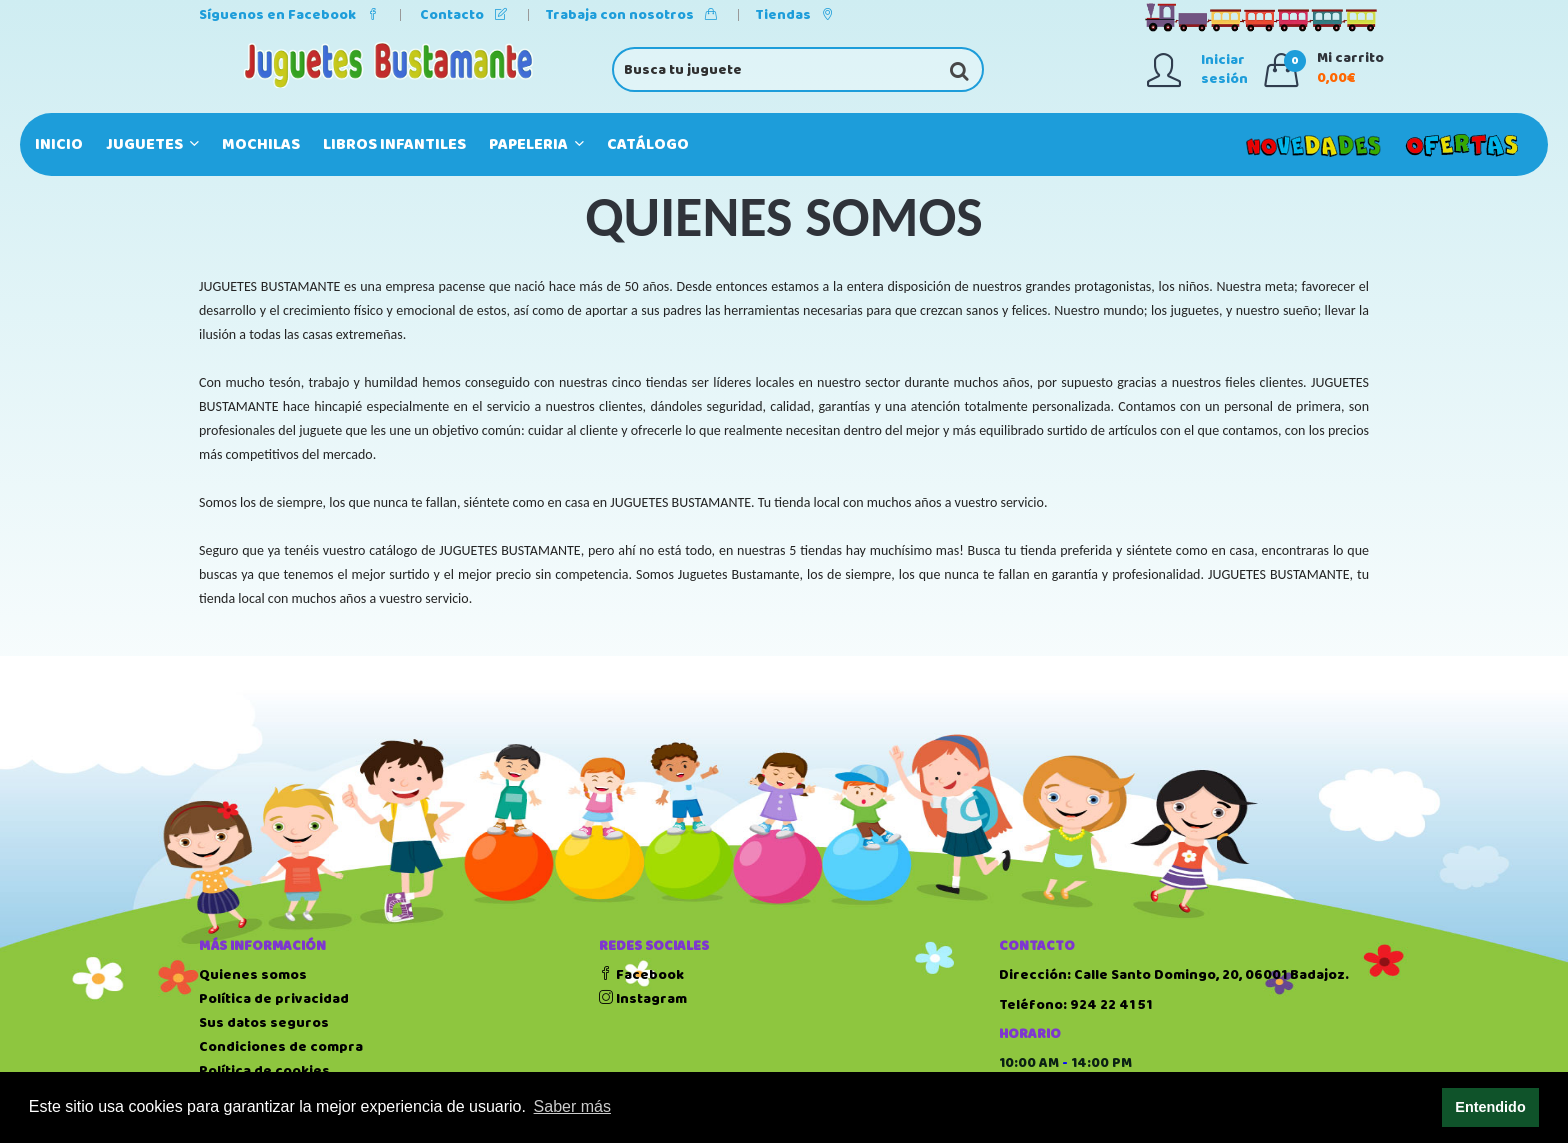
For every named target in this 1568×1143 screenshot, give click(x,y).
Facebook (641, 975)
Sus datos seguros (264, 1023)
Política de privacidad (274, 999)
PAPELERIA (536, 144)
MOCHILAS (261, 144)
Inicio (59, 144)
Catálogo (648, 144)
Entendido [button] (1490, 1107)
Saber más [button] (572, 1106)
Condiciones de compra (281, 1047)
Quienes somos (253, 975)
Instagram (643, 999)
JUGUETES (152, 144)
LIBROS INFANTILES (394, 144)
